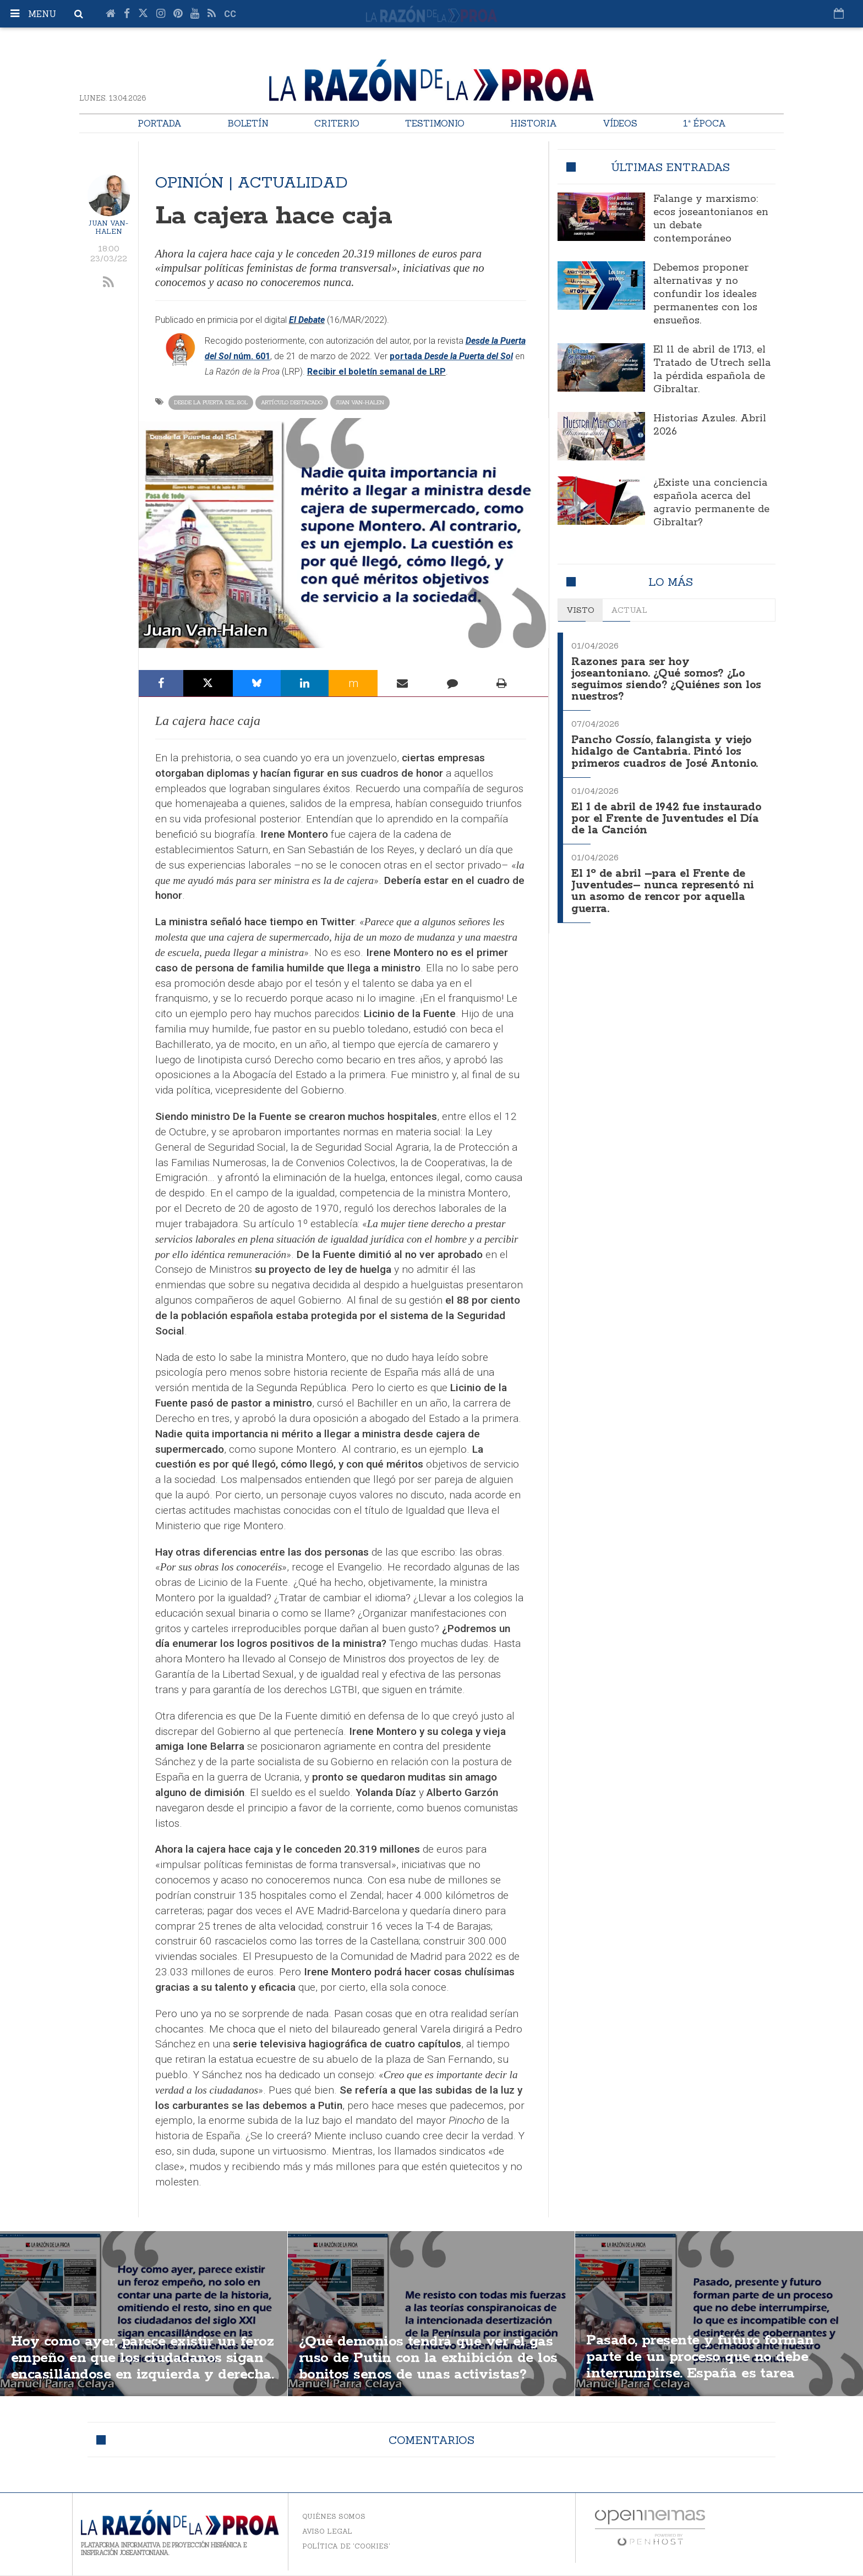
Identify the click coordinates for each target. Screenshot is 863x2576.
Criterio (336, 123)
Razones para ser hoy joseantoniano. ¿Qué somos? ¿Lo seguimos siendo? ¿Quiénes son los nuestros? (667, 678)
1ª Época (704, 123)
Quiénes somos (333, 2516)
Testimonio (435, 123)
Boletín (248, 123)
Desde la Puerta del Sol (211, 402)
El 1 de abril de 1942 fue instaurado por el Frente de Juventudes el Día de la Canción (668, 813)
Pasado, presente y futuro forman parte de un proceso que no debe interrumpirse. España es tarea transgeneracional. (708, 2366)
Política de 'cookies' (346, 2546)
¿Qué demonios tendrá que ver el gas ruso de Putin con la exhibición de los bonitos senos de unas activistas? (427, 2366)
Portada (160, 123)
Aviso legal (327, 2531)
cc (230, 14)
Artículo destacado (292, 402)
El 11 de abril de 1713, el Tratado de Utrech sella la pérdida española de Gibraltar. (712, 369)
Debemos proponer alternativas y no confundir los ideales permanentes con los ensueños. (705, 294)
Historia (533, 123)
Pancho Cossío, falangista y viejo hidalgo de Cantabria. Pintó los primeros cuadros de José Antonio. (666, 748)
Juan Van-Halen (108, 227)
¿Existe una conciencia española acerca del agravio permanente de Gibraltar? (711, 502)
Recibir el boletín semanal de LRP (376, 371)
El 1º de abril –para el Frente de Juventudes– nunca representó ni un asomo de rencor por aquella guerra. (664, 884)
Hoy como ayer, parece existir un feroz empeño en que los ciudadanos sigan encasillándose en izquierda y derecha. (141, 2366)
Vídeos (620, 123)
